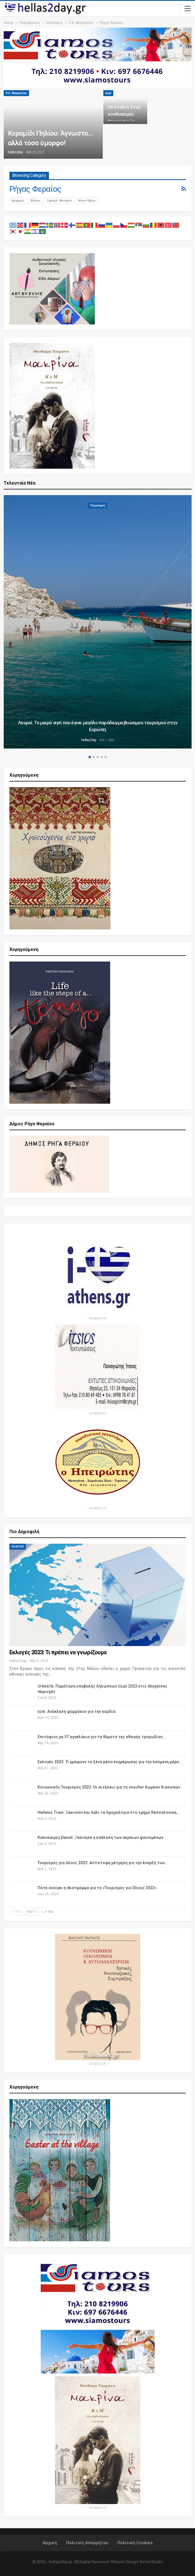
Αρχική (50, 2542)
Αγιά (108, 93)
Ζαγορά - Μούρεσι (59, 200)
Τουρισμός (97, 505)
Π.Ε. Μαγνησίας (16, 93)
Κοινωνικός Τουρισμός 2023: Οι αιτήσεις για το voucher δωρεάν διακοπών (109, 1787)
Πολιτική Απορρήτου (87, 2542)
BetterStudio (151, 2562)
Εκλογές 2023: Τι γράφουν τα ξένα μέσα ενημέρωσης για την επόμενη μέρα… (110, 1762)
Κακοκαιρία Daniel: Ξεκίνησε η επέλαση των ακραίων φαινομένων (100, 1837)
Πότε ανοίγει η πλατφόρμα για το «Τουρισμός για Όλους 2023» (97, 1888)
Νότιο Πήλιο (87, 200)
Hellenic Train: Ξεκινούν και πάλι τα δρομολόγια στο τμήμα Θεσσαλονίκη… (108, 1812)
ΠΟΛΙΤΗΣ (17, 1546)
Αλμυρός (18, 200)
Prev (16, 1912)
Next (32, 1912)
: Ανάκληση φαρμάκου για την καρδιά (77, 1711)
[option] (98, 622)
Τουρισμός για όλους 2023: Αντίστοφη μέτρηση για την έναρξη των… (103, 1862)
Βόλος (35, 200)
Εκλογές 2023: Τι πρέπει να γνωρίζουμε (58, 1652)
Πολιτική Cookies (135, 2542)
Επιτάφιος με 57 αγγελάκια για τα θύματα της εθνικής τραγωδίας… (102, 1736)
